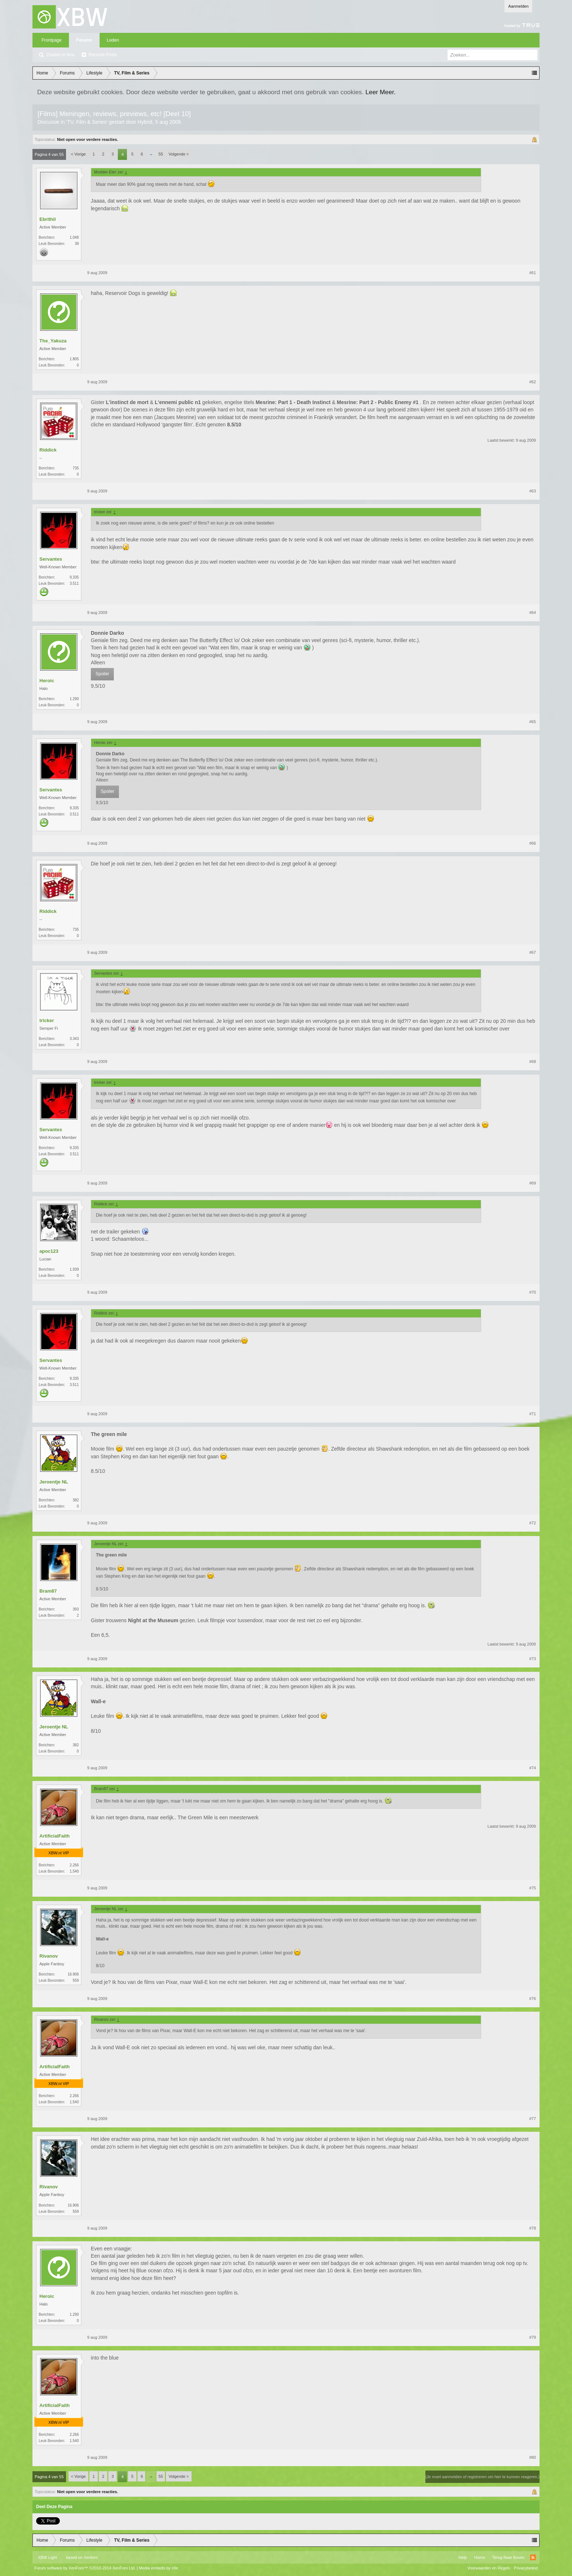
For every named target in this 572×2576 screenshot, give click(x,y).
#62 (532, 382)
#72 (532, 1523)
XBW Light (47, 2557)
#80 (532, 2457)
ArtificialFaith (54, 1836)
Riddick (48, 450)
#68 (532, 1061)
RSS (533, 2557)
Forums (84, 40)
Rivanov (48, 1956)
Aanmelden (518, 6)
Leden (113, 40)
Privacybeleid (526, 2568)
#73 (532, 1658)
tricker (46, 1020)
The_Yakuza (52, 340)
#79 (532, 2337)
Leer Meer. (381, 92)
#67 (532, 952)
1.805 (74, 359)
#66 (532, 843)
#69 (532, 1183)
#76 (532, 1998)
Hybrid (145, 122)
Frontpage (52, 40)
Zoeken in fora (60, 54)
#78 (532, 2228)
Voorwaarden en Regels (488, 2568)
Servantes (50, 559)
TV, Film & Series (87, 122)
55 (161, 154)
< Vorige (78, 154)
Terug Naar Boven (508, 2557)
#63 (532, 491)
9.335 (74, 577)
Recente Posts (103, 54)
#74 (532, 1768)
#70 (532, 1292)
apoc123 (48, 1251)
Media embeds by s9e (158, 2568)
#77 (532, 2118)
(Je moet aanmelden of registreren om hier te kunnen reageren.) (482, 2477)
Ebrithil (47, 219)
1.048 (74, 237)
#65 (532, 721)
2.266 (74, 1865)
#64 (532, 612)
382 (76, 1500)
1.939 (74, 1269)
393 (76, 1609)
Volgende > (179, 154)
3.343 (74, 1039)
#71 (532, 1414)
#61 (532, 272)
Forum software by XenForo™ (85, 2568)
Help (463, 2557)
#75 (532, 1888)
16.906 (73, 1974)
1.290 (74, 699)
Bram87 (48, 1591)
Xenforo (91, 2557)
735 (76, 468)
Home (479, 2557)
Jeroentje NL (53, 1482)
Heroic (46, 680)
